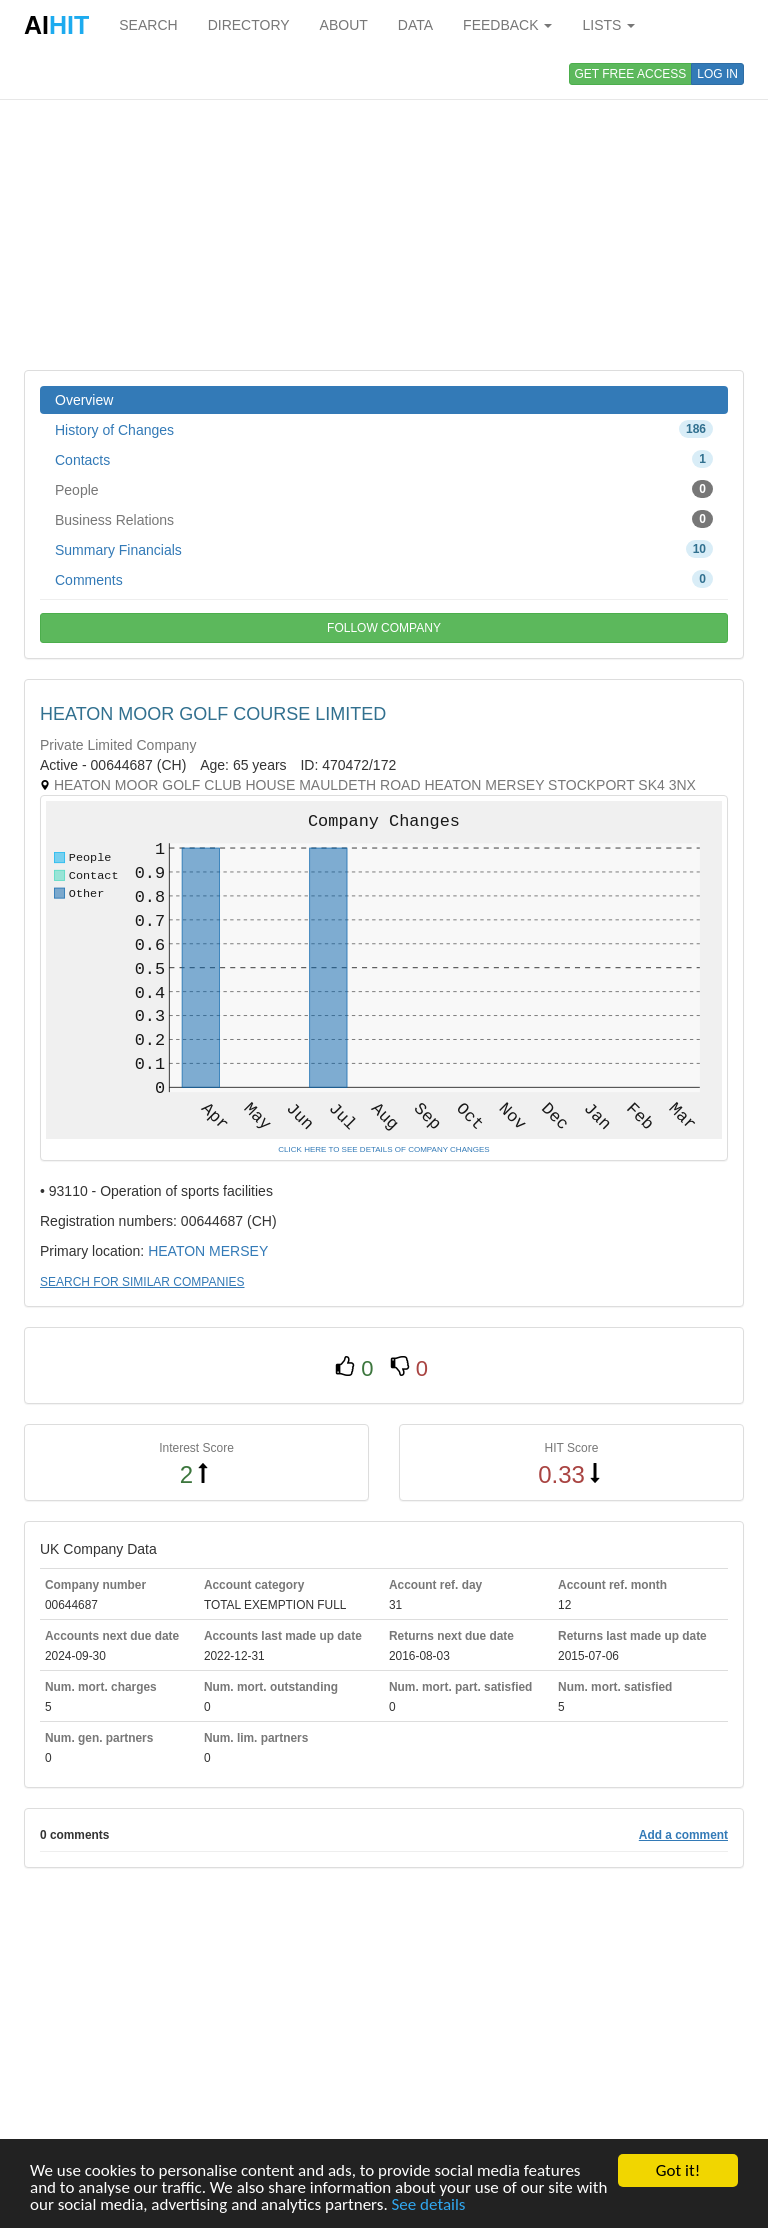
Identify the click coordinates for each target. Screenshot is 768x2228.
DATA (415, 25)
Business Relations (384, 519)
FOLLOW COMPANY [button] (384, 628)
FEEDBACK (507, 25)
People (384, 489)
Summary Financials (384, 549)
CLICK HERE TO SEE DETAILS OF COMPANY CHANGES (383, 1149)
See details (429, 2205)
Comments (384, 579)
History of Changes (384, 429)
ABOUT (344, 25)
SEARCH (148, 25)
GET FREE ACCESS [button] (631, 74)
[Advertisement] (384, 210)
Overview (84, 400)
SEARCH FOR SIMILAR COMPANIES (142, 1282)
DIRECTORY (249, 25)
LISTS (608, 25)
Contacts (384, 459)
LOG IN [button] (717, 74)
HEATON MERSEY (208, 1251)
